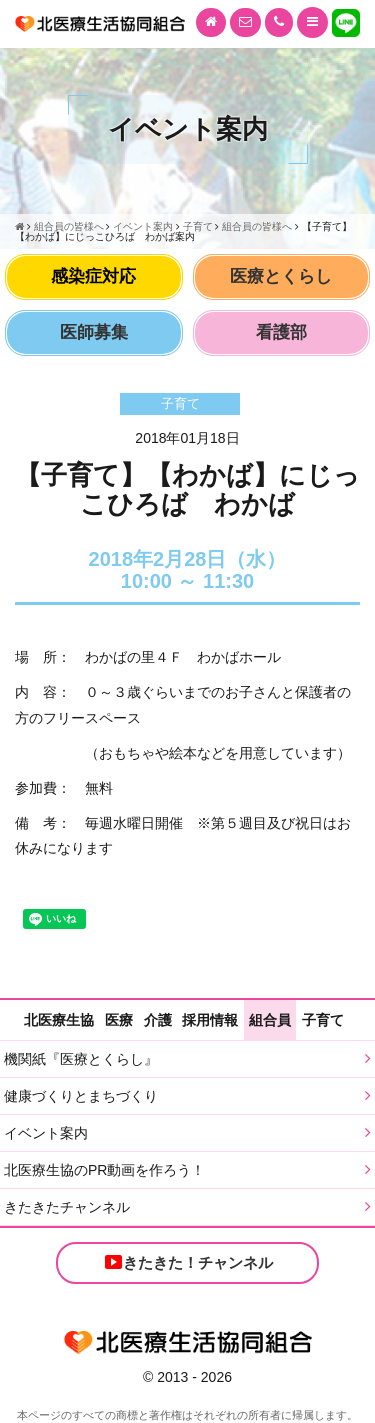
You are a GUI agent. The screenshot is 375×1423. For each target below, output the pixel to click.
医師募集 (94, 332)
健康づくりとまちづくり (81, 1096)
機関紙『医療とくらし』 (81, 1059)
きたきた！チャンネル (188, 1262)
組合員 (270, 1020)
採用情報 (210, 1020)
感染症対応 (93, 276)
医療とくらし (281, 276)
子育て (323, 1020)
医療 (119, 1020)
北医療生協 (59, 1020)
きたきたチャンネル (67, 1207)
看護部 (281, 332)
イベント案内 (46, 1133)
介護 (158, 1020)
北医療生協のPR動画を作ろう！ (104, 1170)
